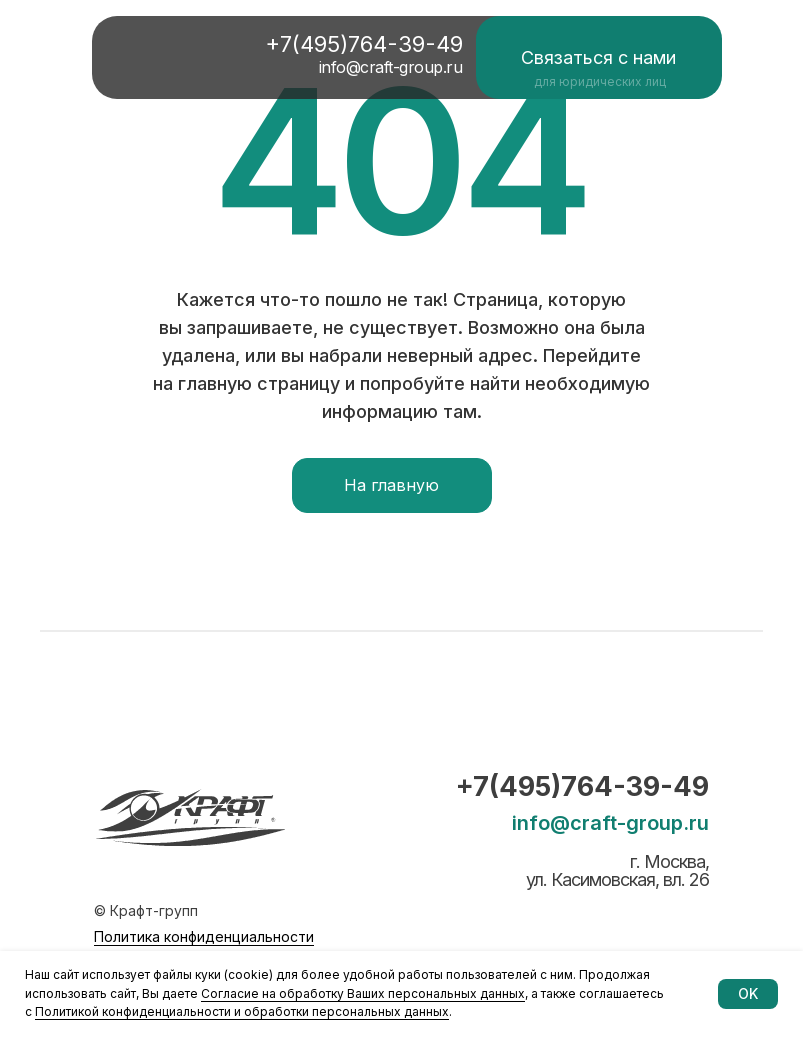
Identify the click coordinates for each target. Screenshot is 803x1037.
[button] (599, 57)
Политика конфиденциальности (204, 936)
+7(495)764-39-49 (582, 786)
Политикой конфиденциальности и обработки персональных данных (242, 1011)
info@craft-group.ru (610, 823)
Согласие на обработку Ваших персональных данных (363, 993)
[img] (171, 56)
